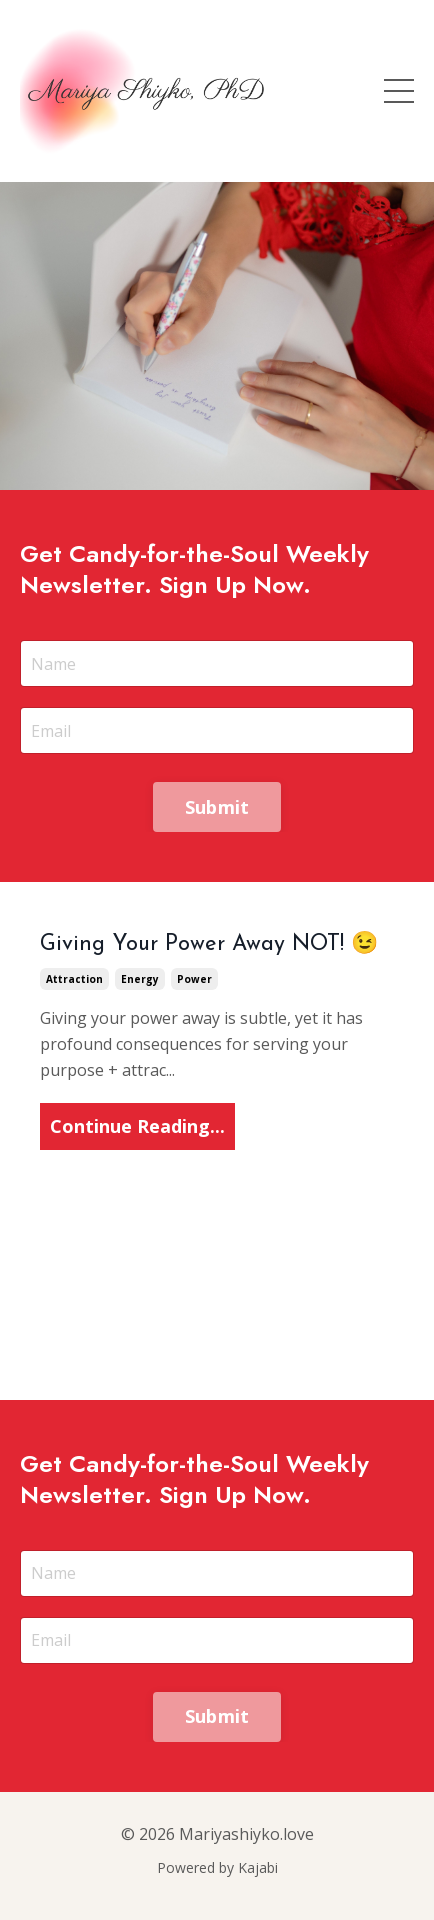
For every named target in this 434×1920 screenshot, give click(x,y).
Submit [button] (217, 807)
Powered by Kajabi (217, 1867)
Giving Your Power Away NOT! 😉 (209, 944)
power (194, 979)
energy (140, 979)
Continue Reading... (137, 1126)
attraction (74, 979)
